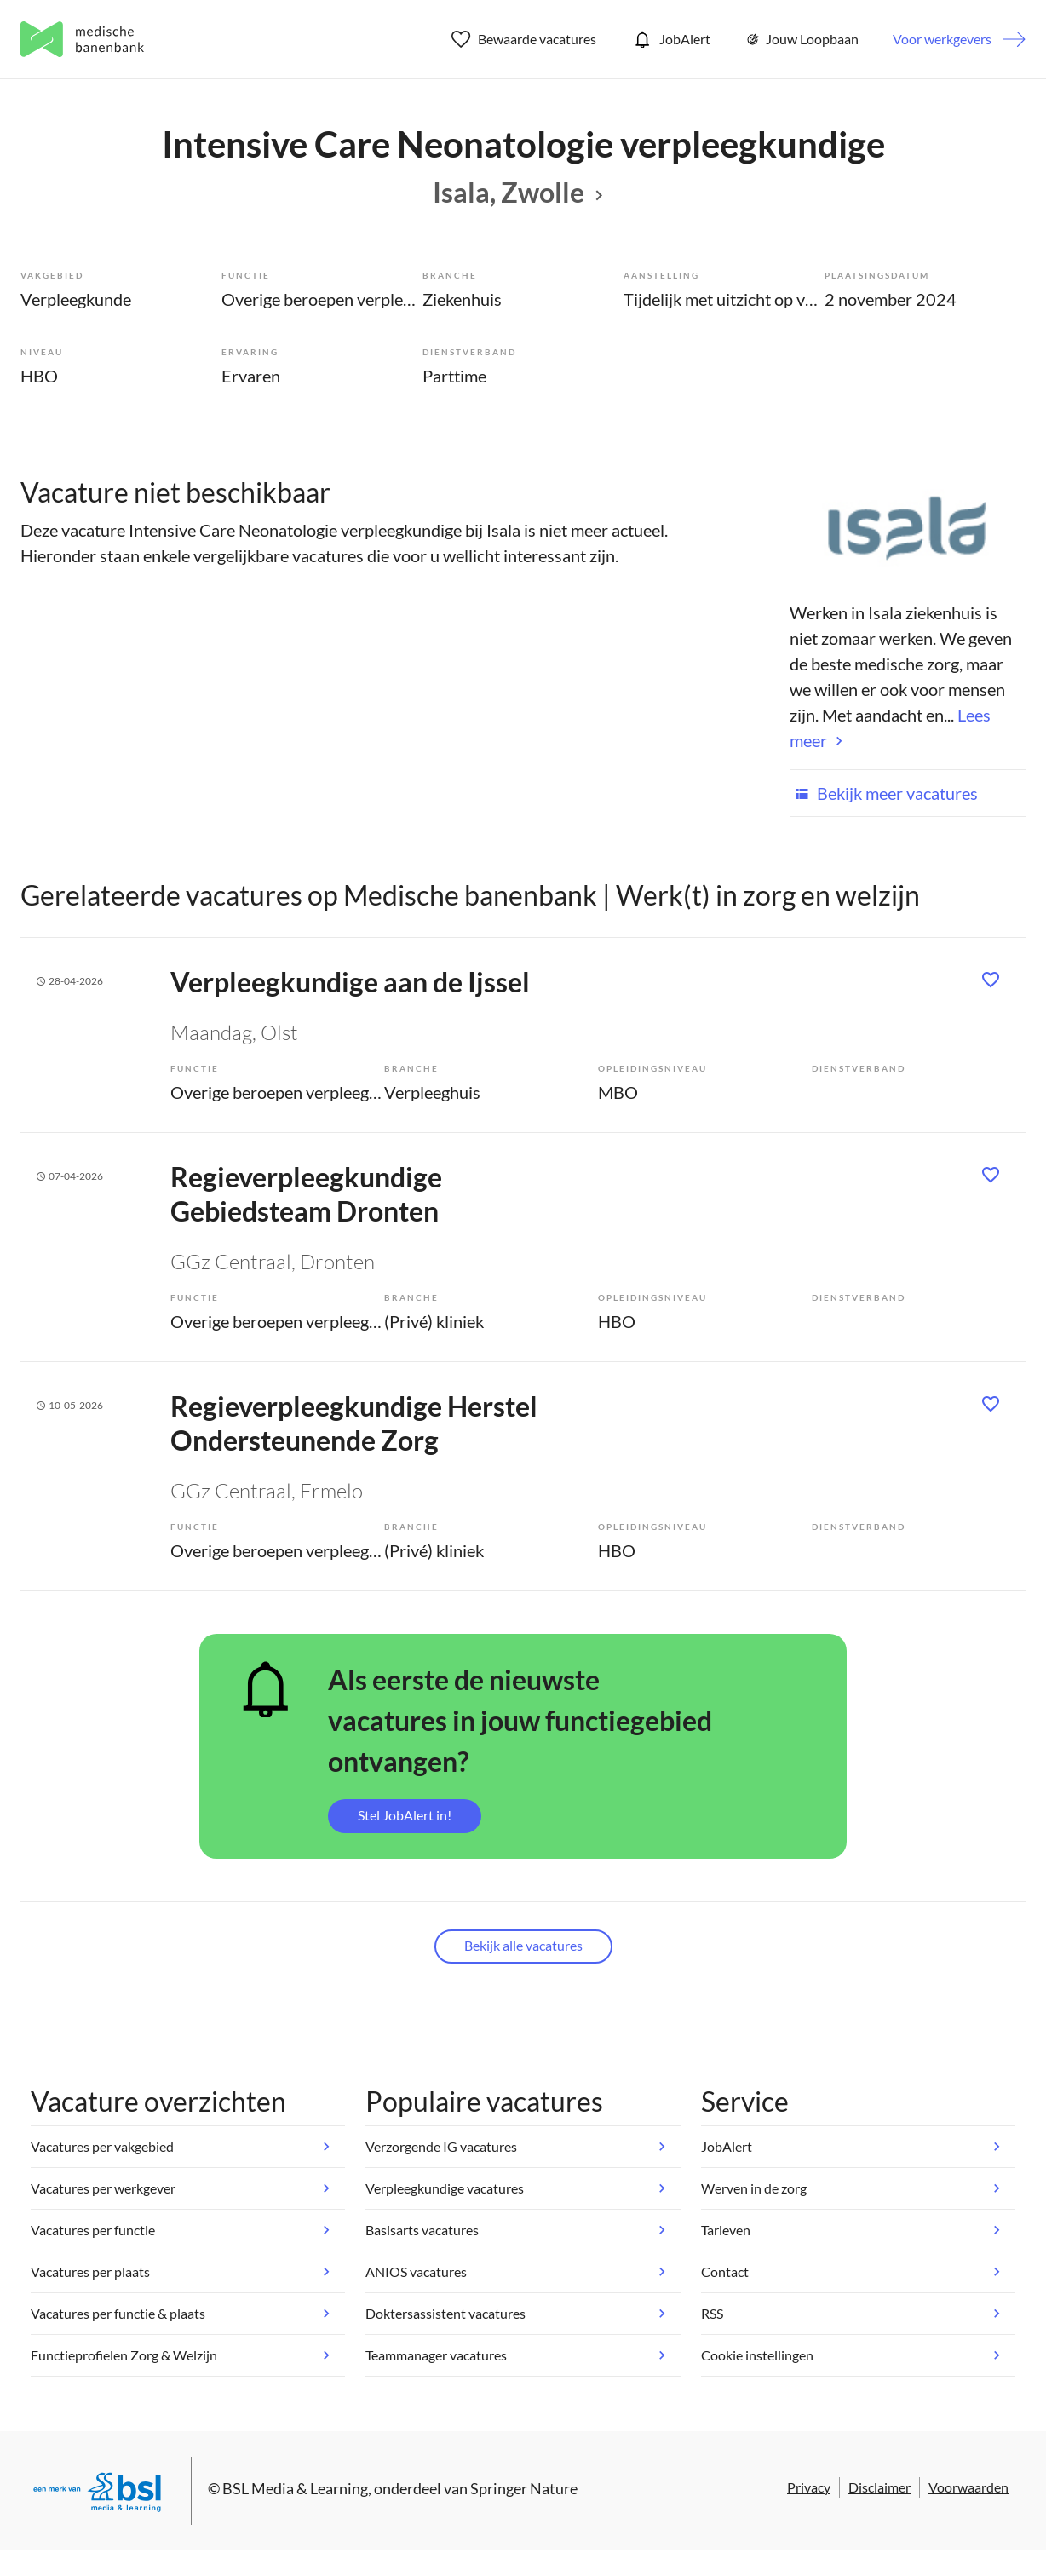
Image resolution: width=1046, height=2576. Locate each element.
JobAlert (670, 39)
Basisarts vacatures (422, 2230)
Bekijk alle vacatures (523, 1945)
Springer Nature (524, 2488)
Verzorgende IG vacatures (441, 2146)
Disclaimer (879, 2487)
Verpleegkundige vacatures (444, 2188)
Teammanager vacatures (436, 2355)
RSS (712, 2313)
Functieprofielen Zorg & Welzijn (124, 2355)
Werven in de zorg (754, 2188)
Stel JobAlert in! (404, 1815)
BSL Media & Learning (295, 2488)
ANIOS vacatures (416, 2271)
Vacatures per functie (93, 2230)
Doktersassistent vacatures (445, 2313)
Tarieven (725, 2230)
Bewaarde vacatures (524, 39)
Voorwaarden (968, 2487)
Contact (725, 2271)
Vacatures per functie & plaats (118, 2313)
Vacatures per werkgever (103, 2188)
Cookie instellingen (757, 2355)
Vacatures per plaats (90, 2271)
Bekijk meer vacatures (884, 793)
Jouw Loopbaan (801, 39)
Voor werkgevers (942, 39)
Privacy (808, 2487)
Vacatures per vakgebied (102, 2146)
